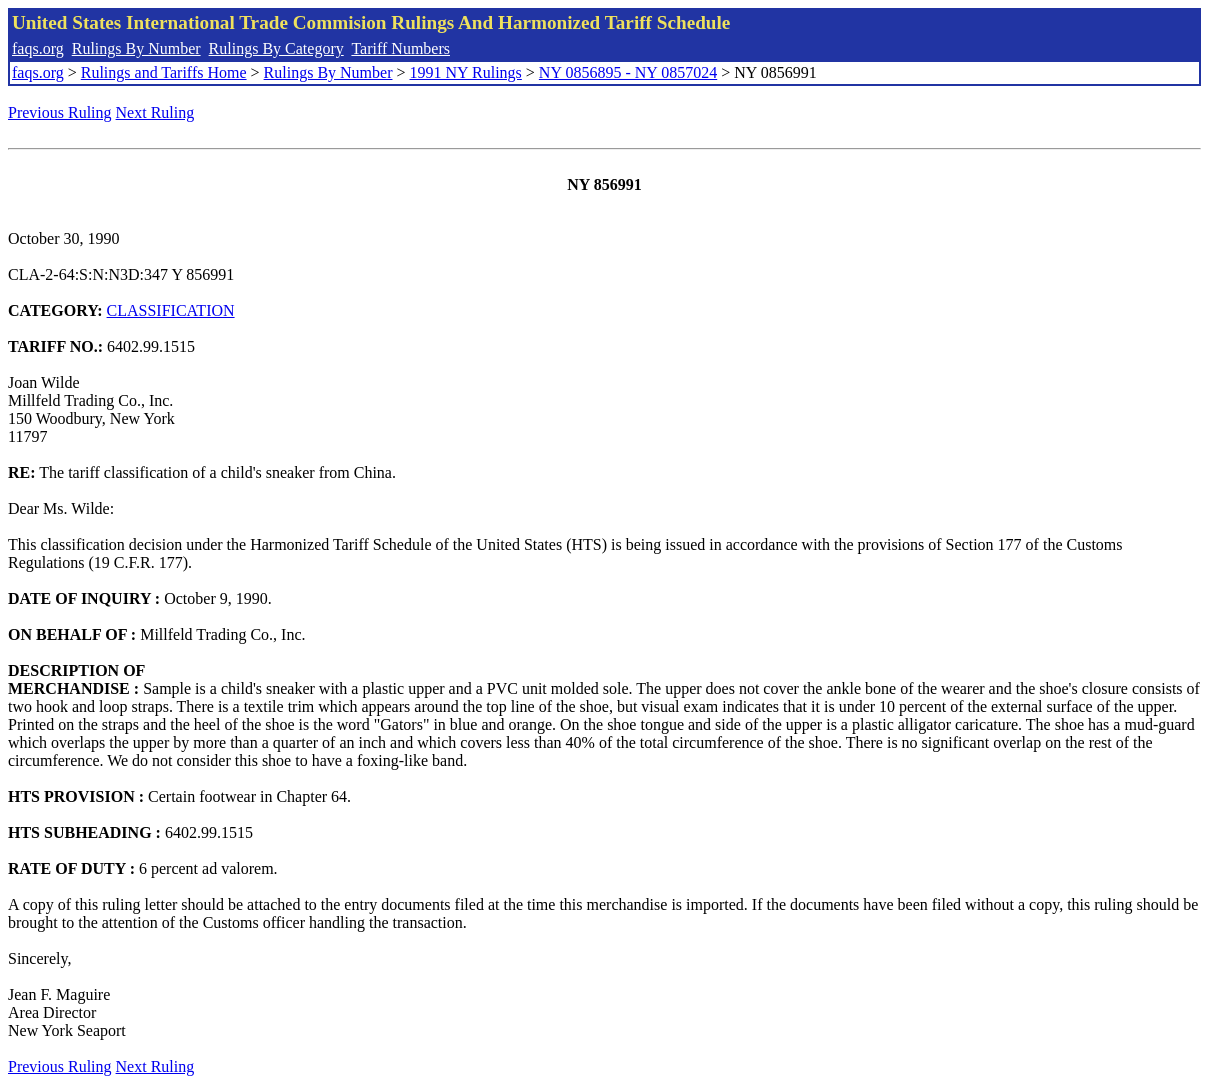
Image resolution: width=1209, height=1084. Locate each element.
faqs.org (38, 48)
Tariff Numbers (400, 48)
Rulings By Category (276, 48)
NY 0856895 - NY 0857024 (628, 72)
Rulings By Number (136, 48)
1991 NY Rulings (466, 72)
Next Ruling (155, 112)
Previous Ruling (60, 112)
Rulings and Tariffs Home (164, 72)
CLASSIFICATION (171, 310)
